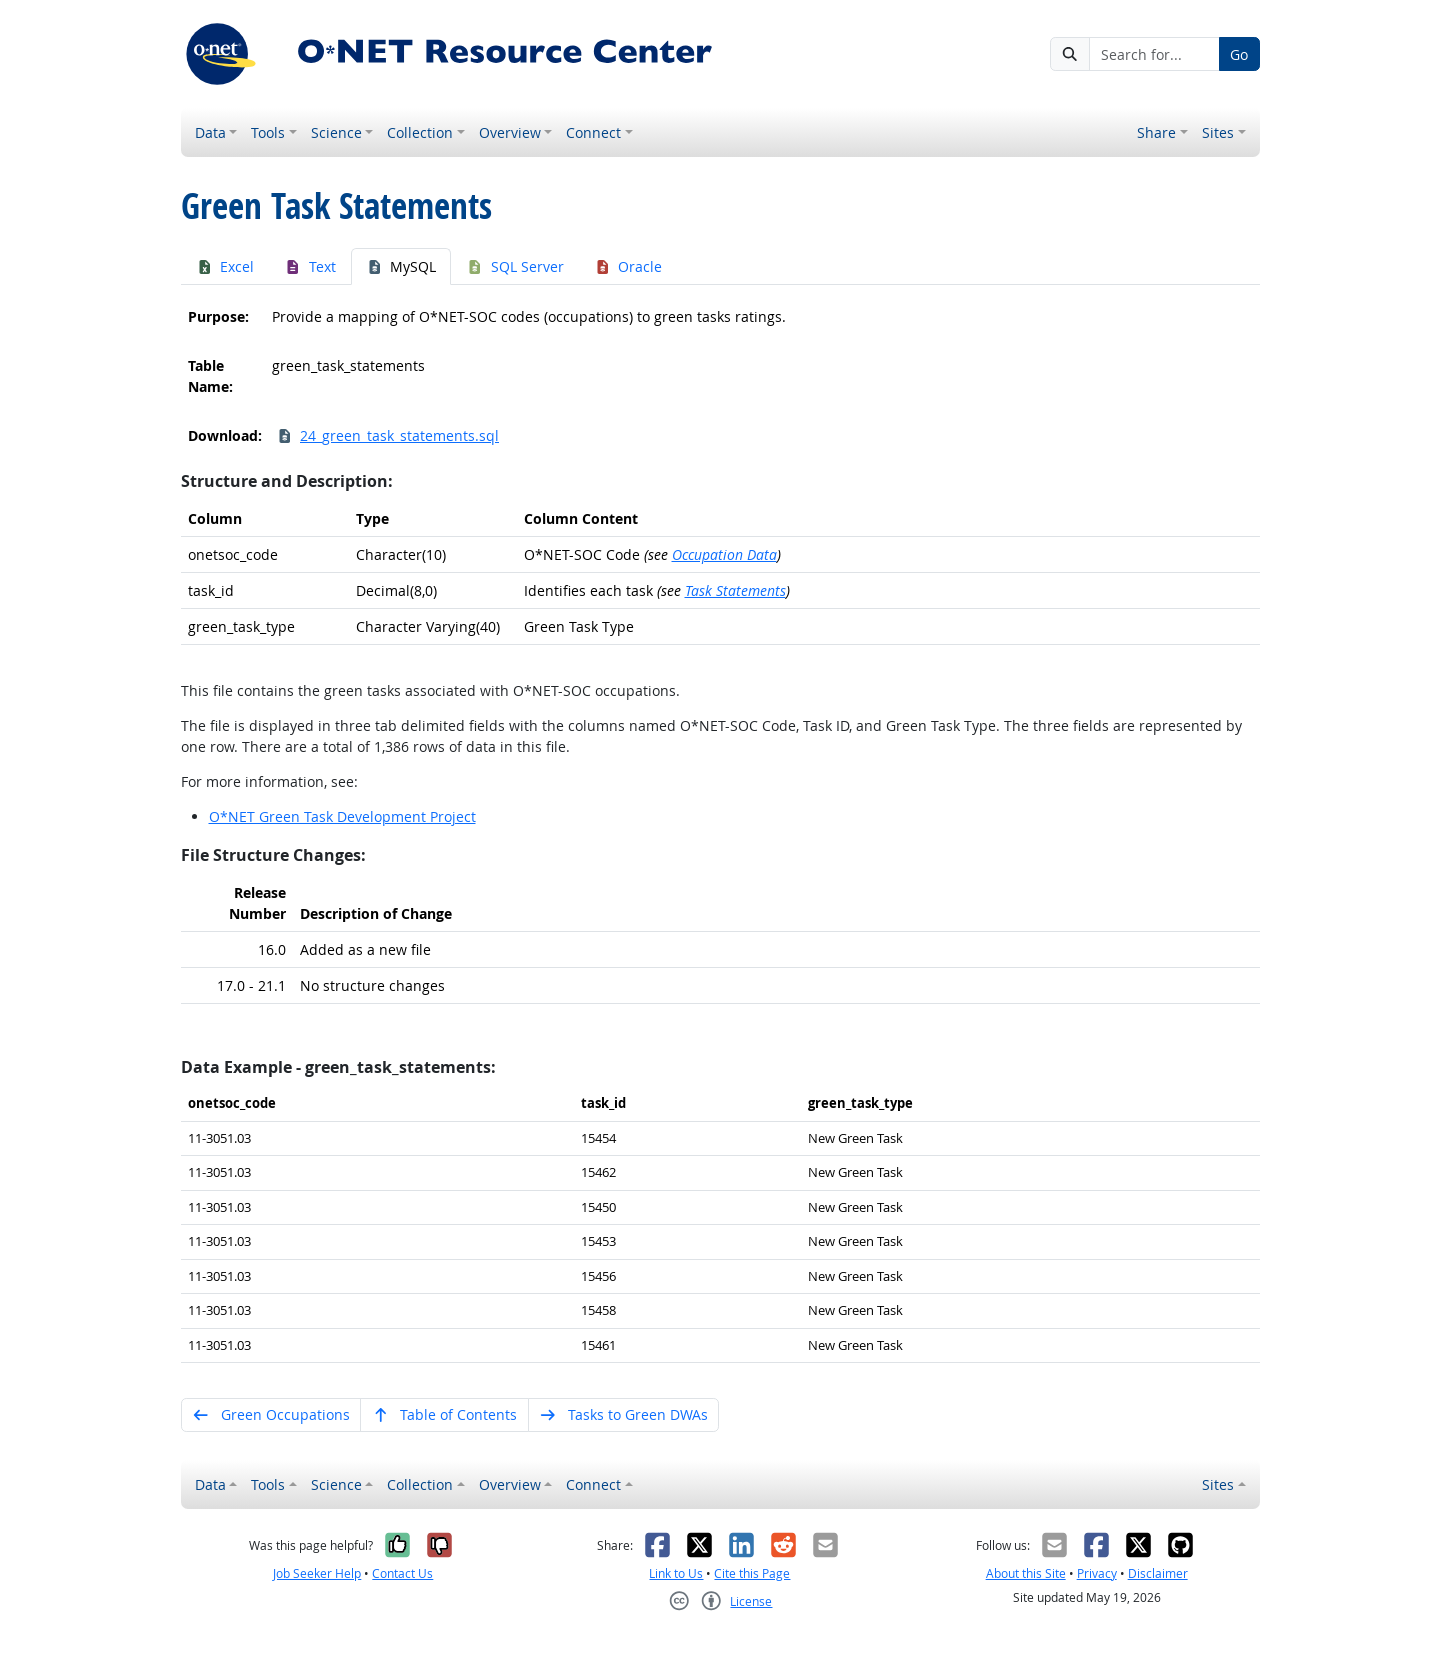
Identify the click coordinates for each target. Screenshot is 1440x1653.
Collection (420, 132)
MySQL (401, 266)
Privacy (1097, 1573)
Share (1156, 132)
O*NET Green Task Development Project (342, 816)
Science (336, 132)
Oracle (628, 266)
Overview (510, 132)
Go (1239, 54)
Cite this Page (752, 1573)
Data (210, 132)
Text (310, 266)
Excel (225, 266)
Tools (268, 132)
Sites (1218, 132)
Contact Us (402, 1573)
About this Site (1026, 1573)
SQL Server (515, 266)
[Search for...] (1154, 54)
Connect (593, 132)
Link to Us (676, 1573)
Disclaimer (1158, 1573)
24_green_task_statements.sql (388, 435)
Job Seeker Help (317, 1573)
